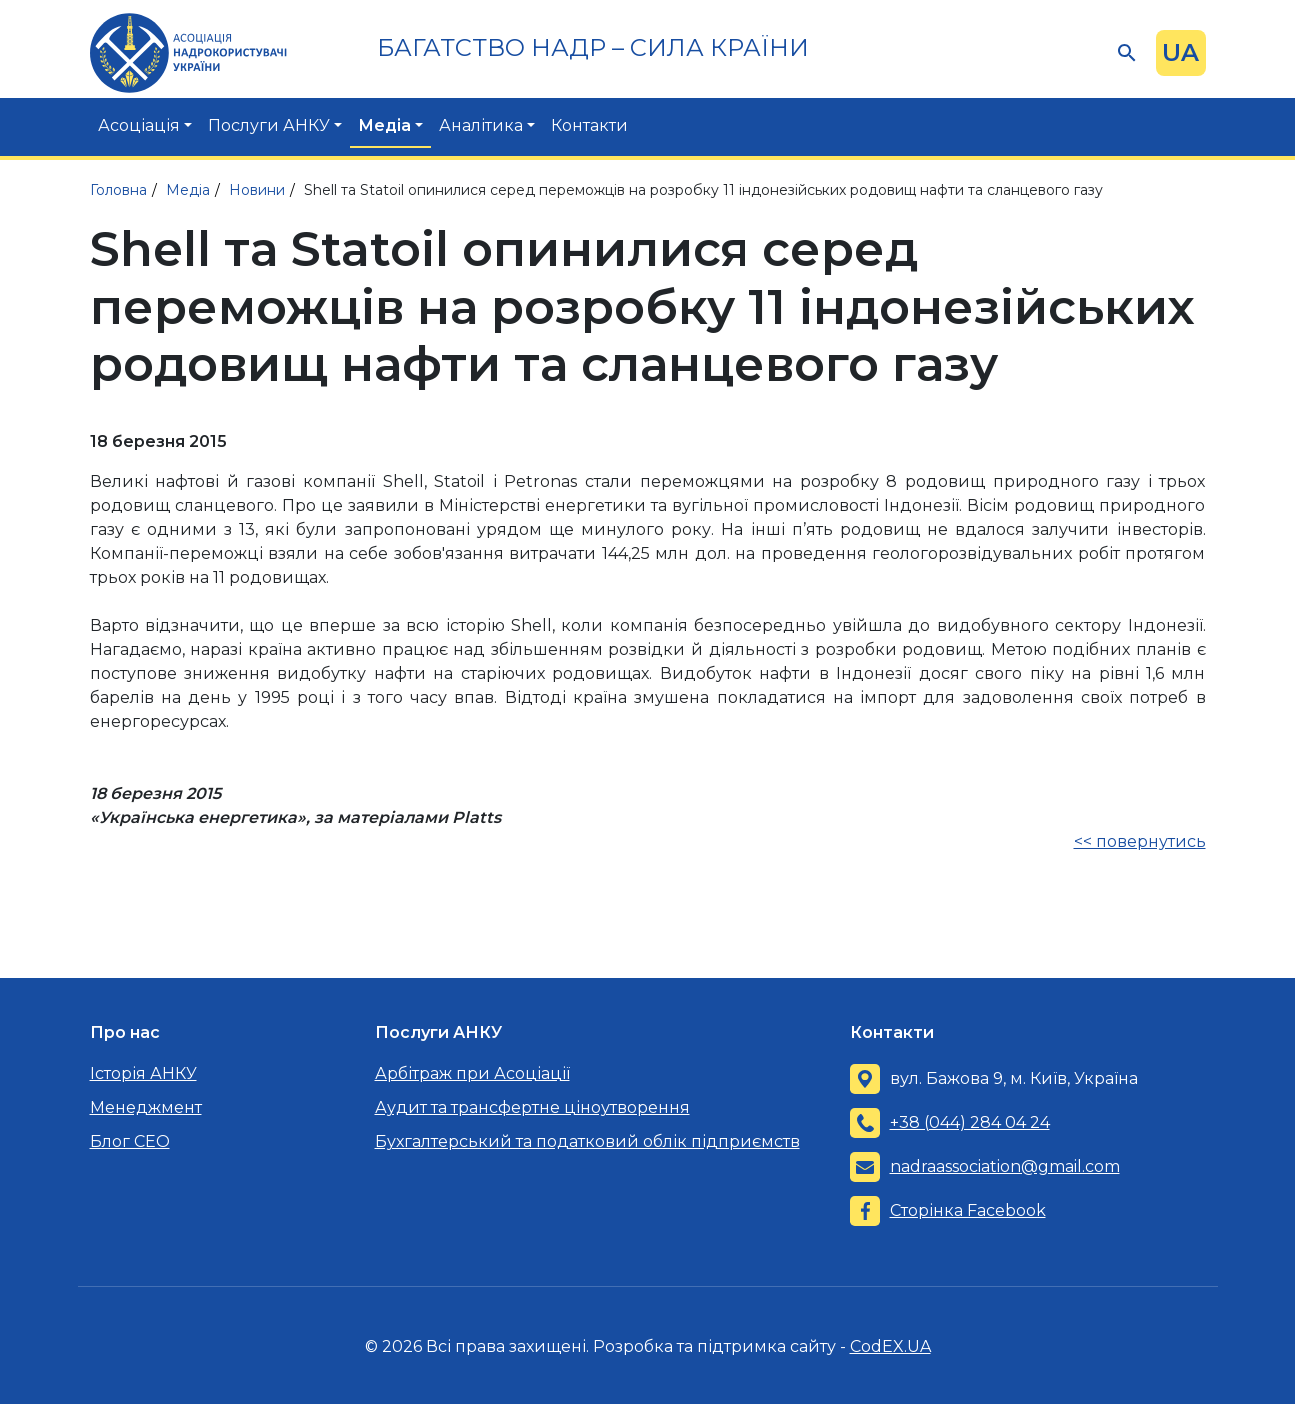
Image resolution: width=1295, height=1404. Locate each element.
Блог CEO (130, 1141)
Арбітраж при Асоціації (472, 1073)
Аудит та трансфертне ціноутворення (532, 1107)
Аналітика (481, 125)
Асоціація (139, 125)
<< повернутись (1140, 841)
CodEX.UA (890, 1346)
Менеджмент (146, 1107)
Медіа (384, 125)
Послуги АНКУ (269, 125)
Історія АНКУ (143, 1073)
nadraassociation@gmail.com (1005, 1166)
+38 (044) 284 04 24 (970, 1122)
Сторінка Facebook (968, 1210)
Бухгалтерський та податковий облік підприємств (587, 1141)
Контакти (589, 125)
